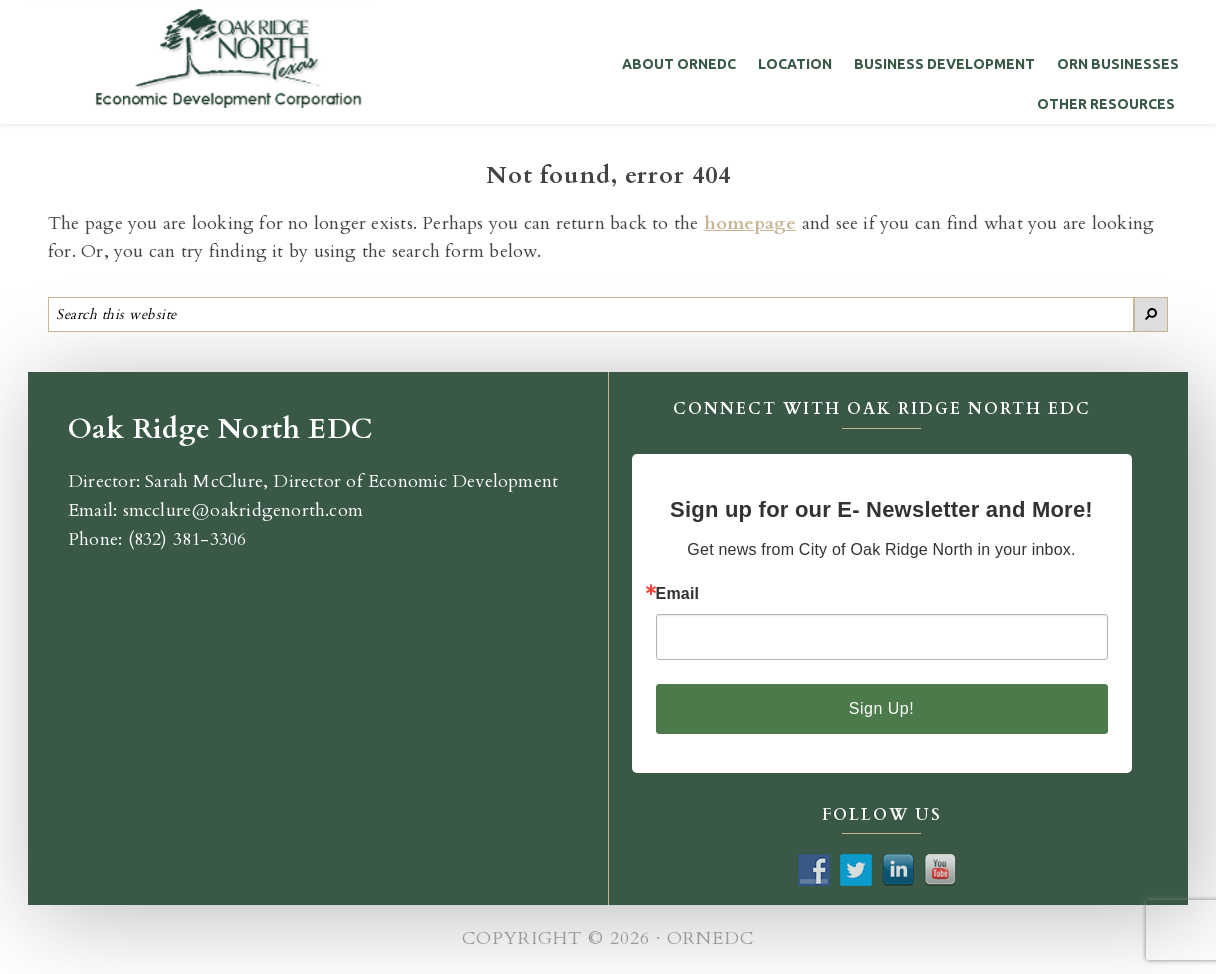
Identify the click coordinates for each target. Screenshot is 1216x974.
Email (678, 594)
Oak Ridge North (199, 56)
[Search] (1151, 314)
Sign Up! (881, 708)
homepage (750, 223)
